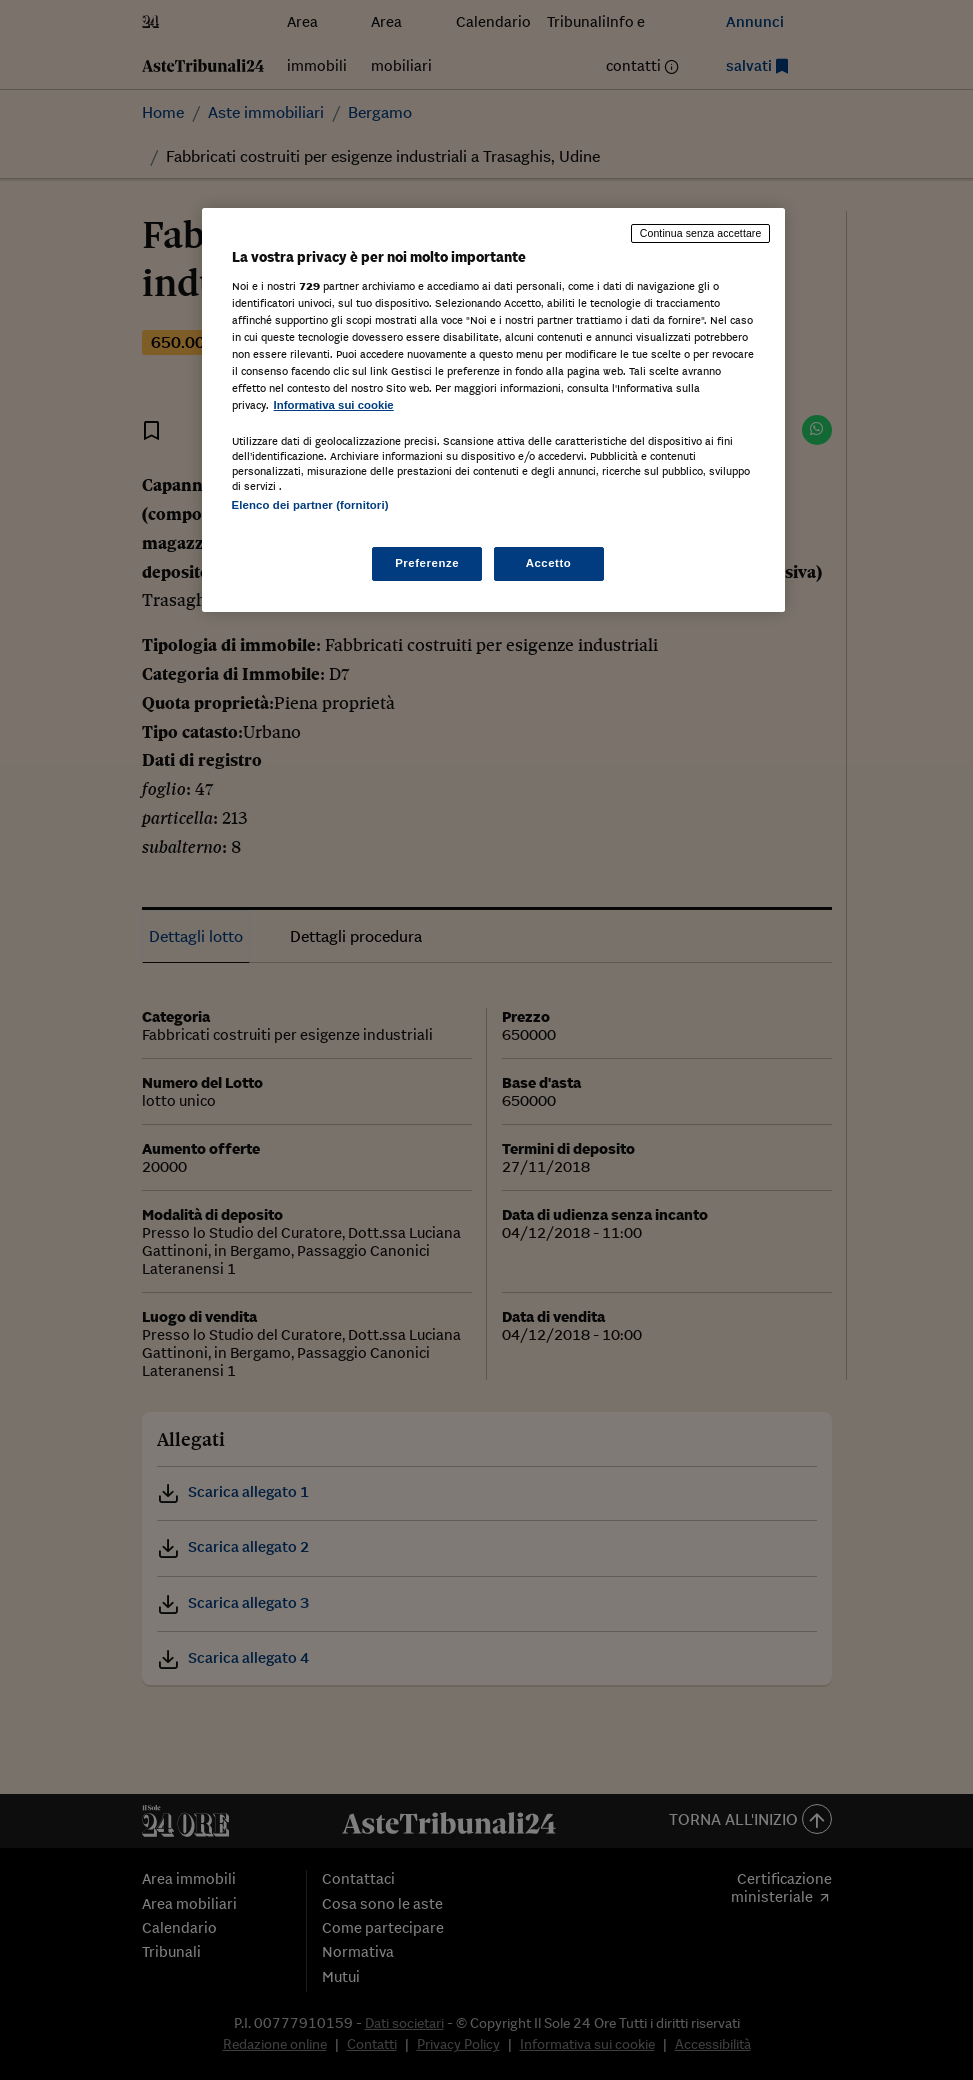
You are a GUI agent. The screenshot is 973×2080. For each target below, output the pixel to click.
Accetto (549, 563)
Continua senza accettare (701, 233)
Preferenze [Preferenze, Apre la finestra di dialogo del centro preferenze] (427, 563)
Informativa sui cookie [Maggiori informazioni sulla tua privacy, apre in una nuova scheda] (334, 405)
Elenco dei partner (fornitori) (310, 505)
